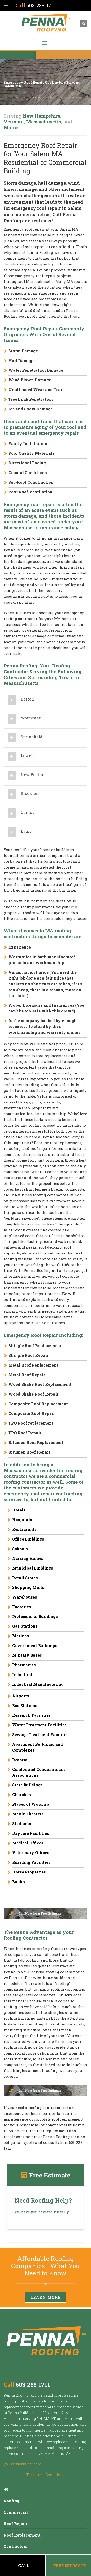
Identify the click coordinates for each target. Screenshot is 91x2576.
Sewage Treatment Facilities (41, 1734)
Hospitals (22, 1519)
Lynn (26, 831)
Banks (18, 1881)
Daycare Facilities (30, 1833)
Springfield (31, 736)
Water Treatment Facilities (39, 1724)
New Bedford (33, 774)
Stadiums (21, 1823)
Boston (27, 699)
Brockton (30, 793)
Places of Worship (30, 1804)
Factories (21, 1606)
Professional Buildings (35, 1616)
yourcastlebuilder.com (22, 2464)
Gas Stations (25, 1626)
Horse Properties (29, 1871)
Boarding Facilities (31, 1862)
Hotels (18, 1509)
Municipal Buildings (32, 1568)
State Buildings (27, 1784)
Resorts (19, 1759)
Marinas (20, 1635)
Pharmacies (24, 1664)
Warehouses (24, 1597)
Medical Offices (27, 1842)
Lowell (27, 755)
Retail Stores (25, 1577)
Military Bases (27, 1655)
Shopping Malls (28, 1587)
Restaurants (24, 1529)
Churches (21, 1794)
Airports (20, 1695)
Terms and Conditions (45, 2474)
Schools (20, 1548)
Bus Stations (24, 1705)
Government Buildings (34, 1645)
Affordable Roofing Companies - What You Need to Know (45, 2265)
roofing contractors (20, 2401)
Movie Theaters (28, 1813)
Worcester (31, 717)
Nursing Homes (27, 1558)
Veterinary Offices (30, 1852)
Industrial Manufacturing (38, 1684)
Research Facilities (31, 1715)
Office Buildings (28, 1538)
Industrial (22, 1674)
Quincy (28, 812)
